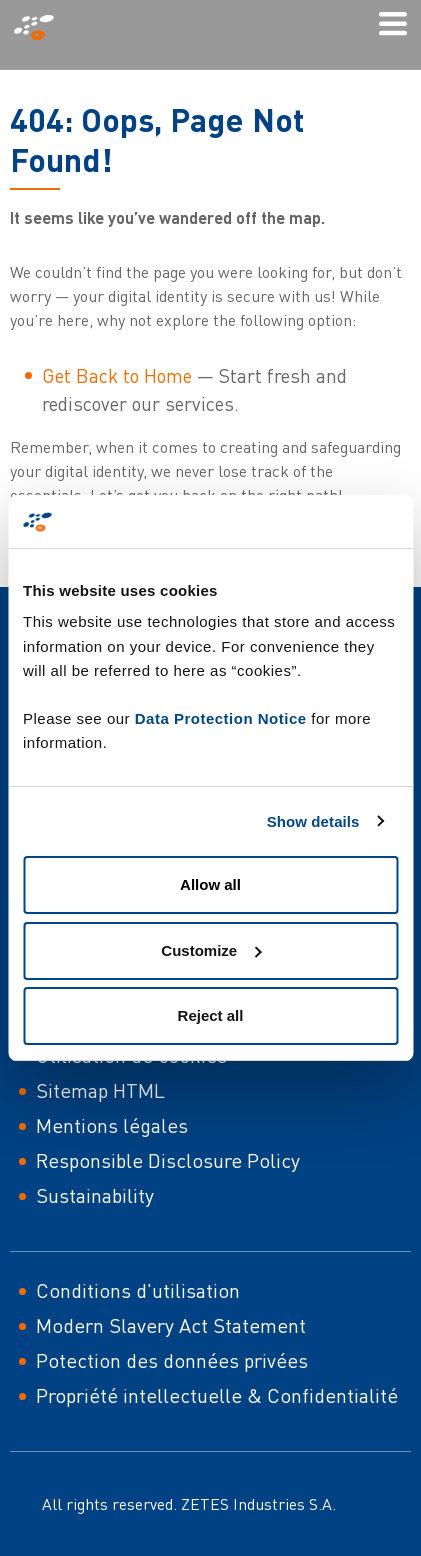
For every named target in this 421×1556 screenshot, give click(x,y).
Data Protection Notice (221, 718)
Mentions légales (112, 1125)
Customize (211, 950)
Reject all (211, 1015)
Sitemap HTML (100, 1090)
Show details (313, 821)
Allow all (210, 884)
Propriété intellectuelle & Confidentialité (217, 1395)
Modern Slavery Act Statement (171, 1325)
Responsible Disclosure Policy (168, 1160)
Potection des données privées (172, 1360)
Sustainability (95, 1195)
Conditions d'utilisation (138, 1290)
